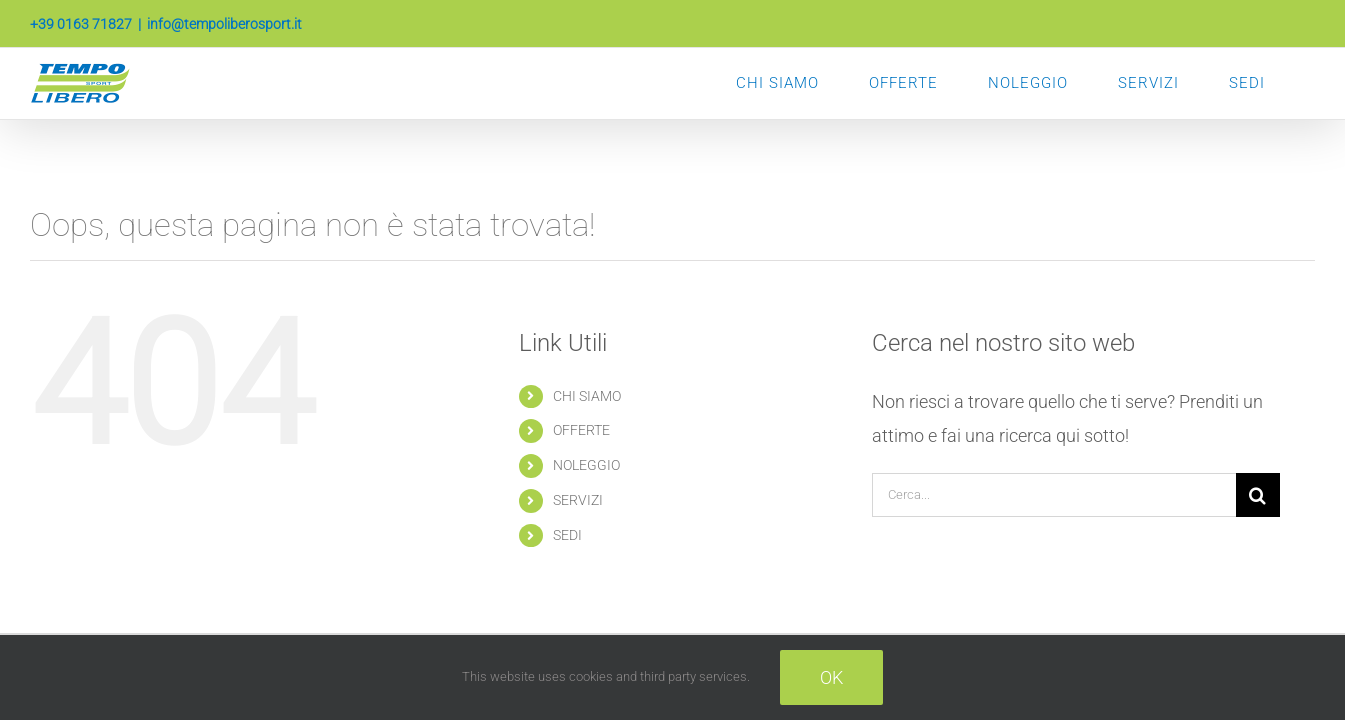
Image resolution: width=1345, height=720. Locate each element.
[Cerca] (1258, 495)
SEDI (567, 535)
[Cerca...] (1054, 495)
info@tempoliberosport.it (224, 24)
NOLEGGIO (586, 465)
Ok (831, 677)
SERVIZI (578, 500)
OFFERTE (581, 430)
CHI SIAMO (587, 396)
